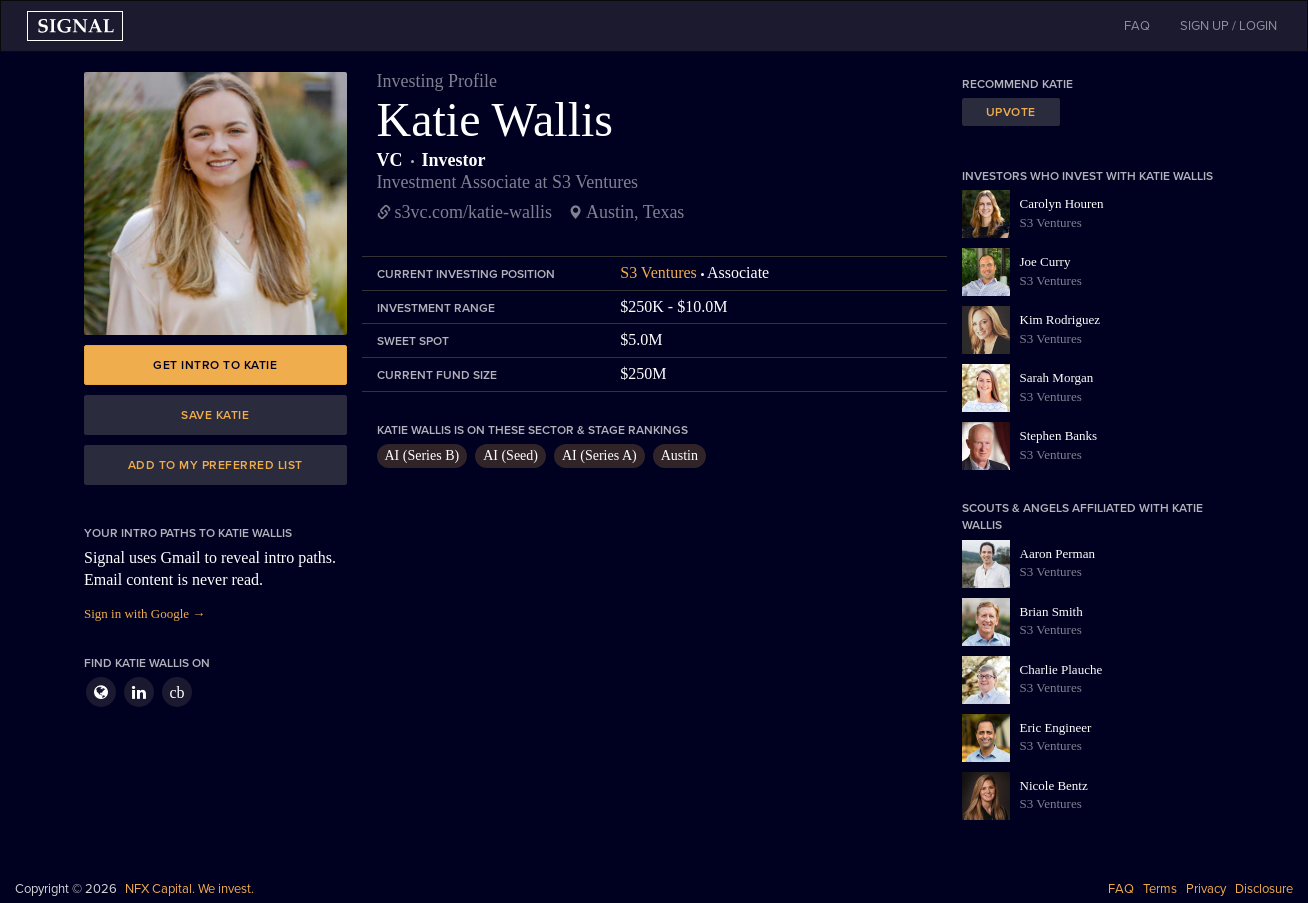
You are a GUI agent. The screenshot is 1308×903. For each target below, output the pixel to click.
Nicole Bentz (1054, 785)
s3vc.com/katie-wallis (473, 212)
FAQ (1121, 889)
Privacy (1206, 889)
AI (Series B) (422, 455)
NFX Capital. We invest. (189, 889)
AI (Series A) (599, 455)
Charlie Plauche (1061, 669)
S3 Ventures (658, 272)
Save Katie (215, 415)
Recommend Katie (1017, 84)
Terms (1160, 889)
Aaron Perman (1057, 553)
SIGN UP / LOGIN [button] (1228, 26)
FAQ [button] (1137, 26)
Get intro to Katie (215, 365)
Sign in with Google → (144, 613)
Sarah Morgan (1057, 377)
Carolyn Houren (1062, 203)
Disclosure (1264, 889)
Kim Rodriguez (1060, 319)
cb (176, 692)
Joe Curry (1045, 261)
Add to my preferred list (215, 465)
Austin (679, 455)
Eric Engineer (1056, 727)
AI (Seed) (510, 455)
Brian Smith (1051, 611)
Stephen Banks (1059, 435)
